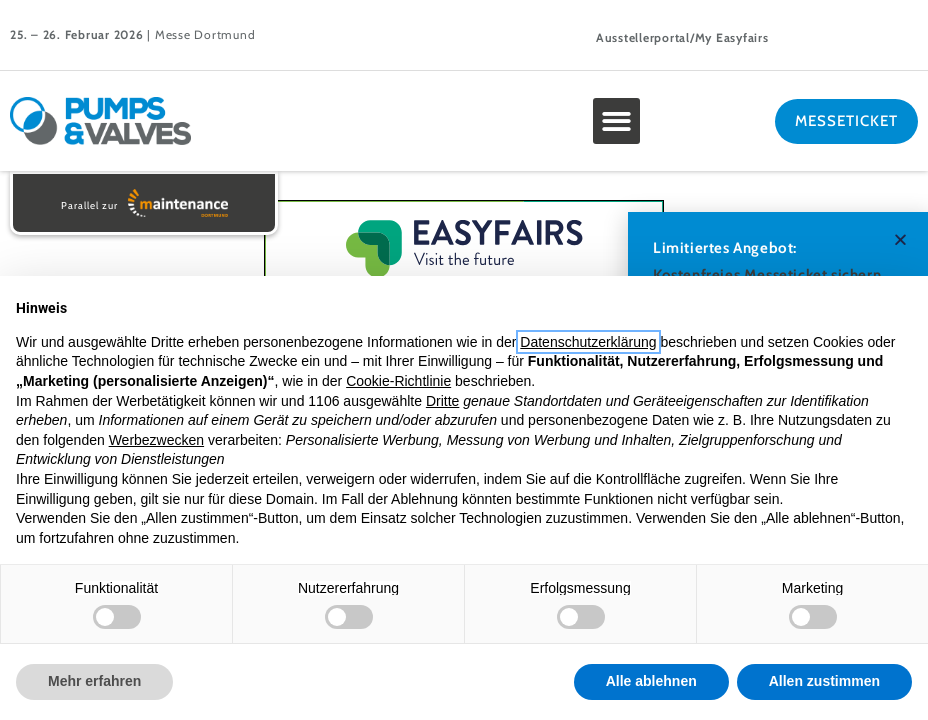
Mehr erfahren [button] (94, 681)
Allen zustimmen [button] (824, 681)
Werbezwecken (156, 440)
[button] (616, 121)
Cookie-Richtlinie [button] (398, 381)
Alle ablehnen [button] (651, 681)
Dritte (442, 401)
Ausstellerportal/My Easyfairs (682, 37)
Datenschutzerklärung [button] (588, 342)
